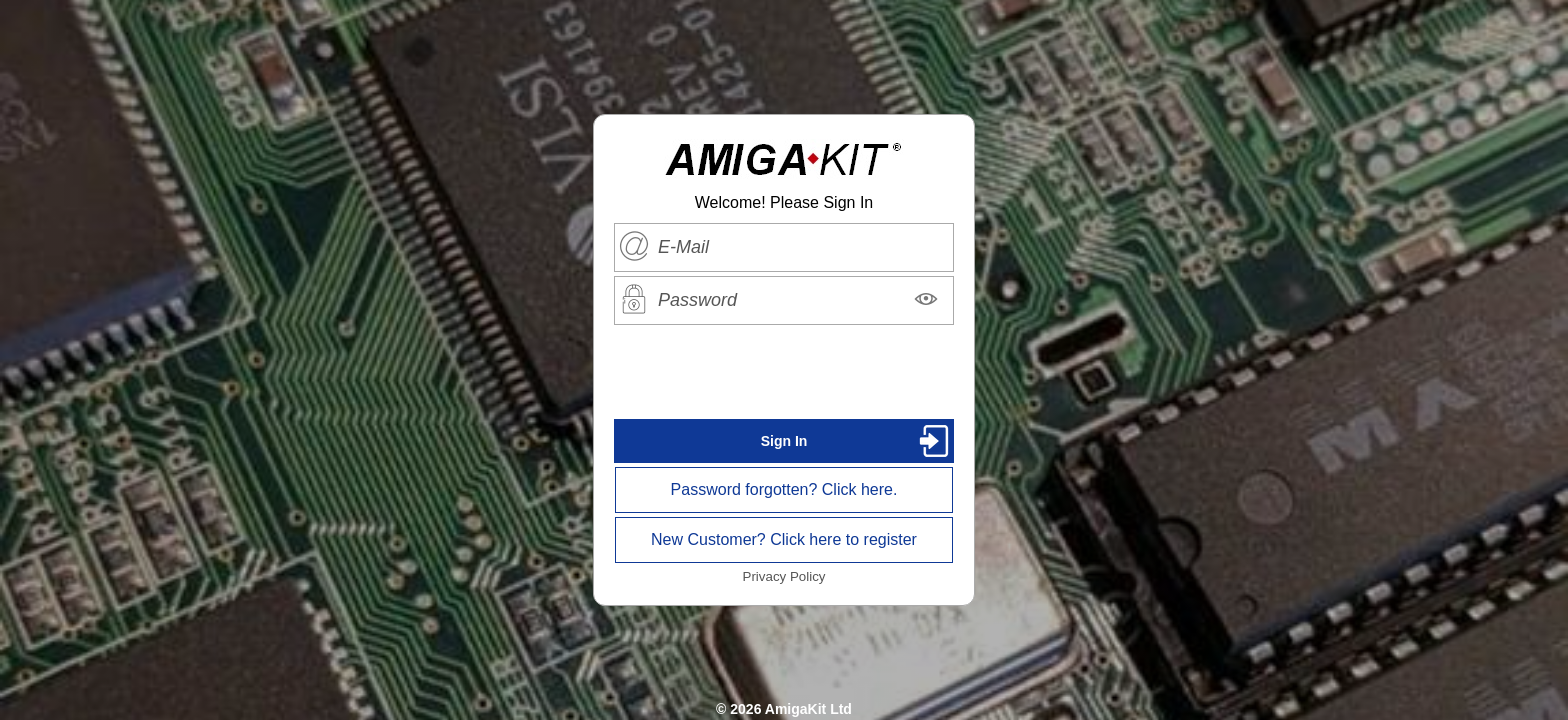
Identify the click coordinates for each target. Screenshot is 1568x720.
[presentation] (784, 372)
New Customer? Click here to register (784, 539)
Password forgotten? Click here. (784, 489)
